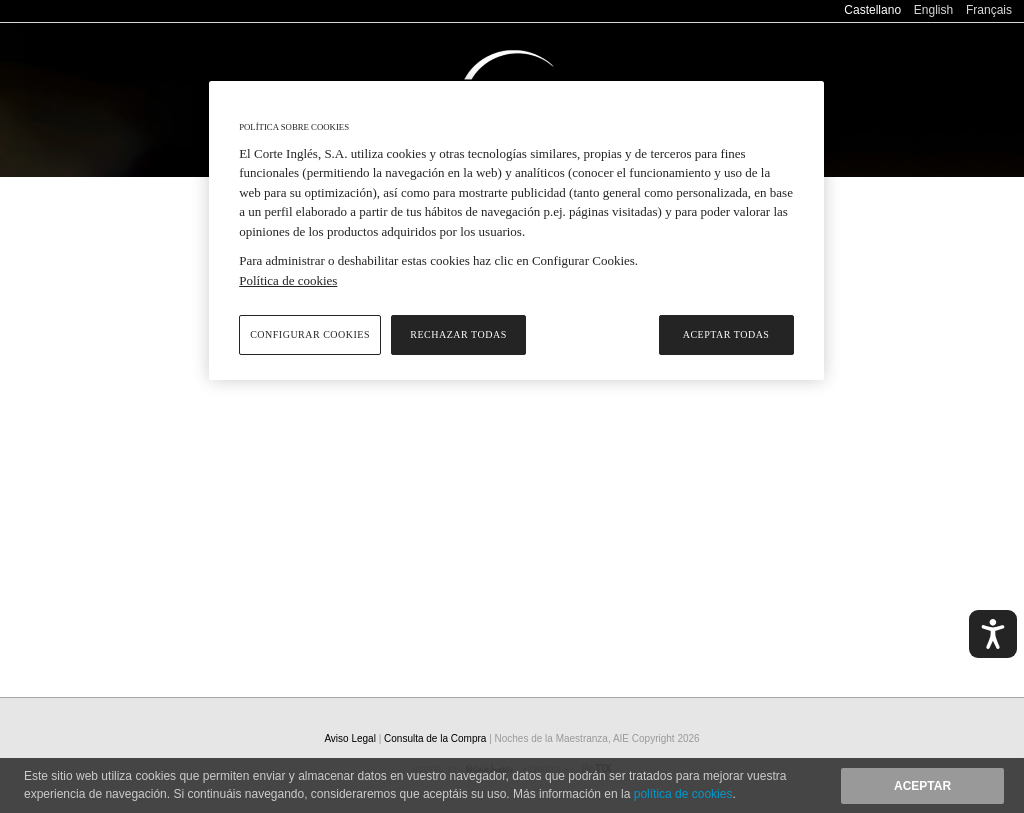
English (933, 10)
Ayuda (831, 39)
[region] (516, 230)
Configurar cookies (310, 334)
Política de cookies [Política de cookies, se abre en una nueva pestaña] (288, 280)
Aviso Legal (351, 738)
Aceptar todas (726, 334)
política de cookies (683, 794)
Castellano (872, 10)
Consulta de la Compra (940, 39)
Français (989, 10)
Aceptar (922, 786)
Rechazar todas (458, 334)
